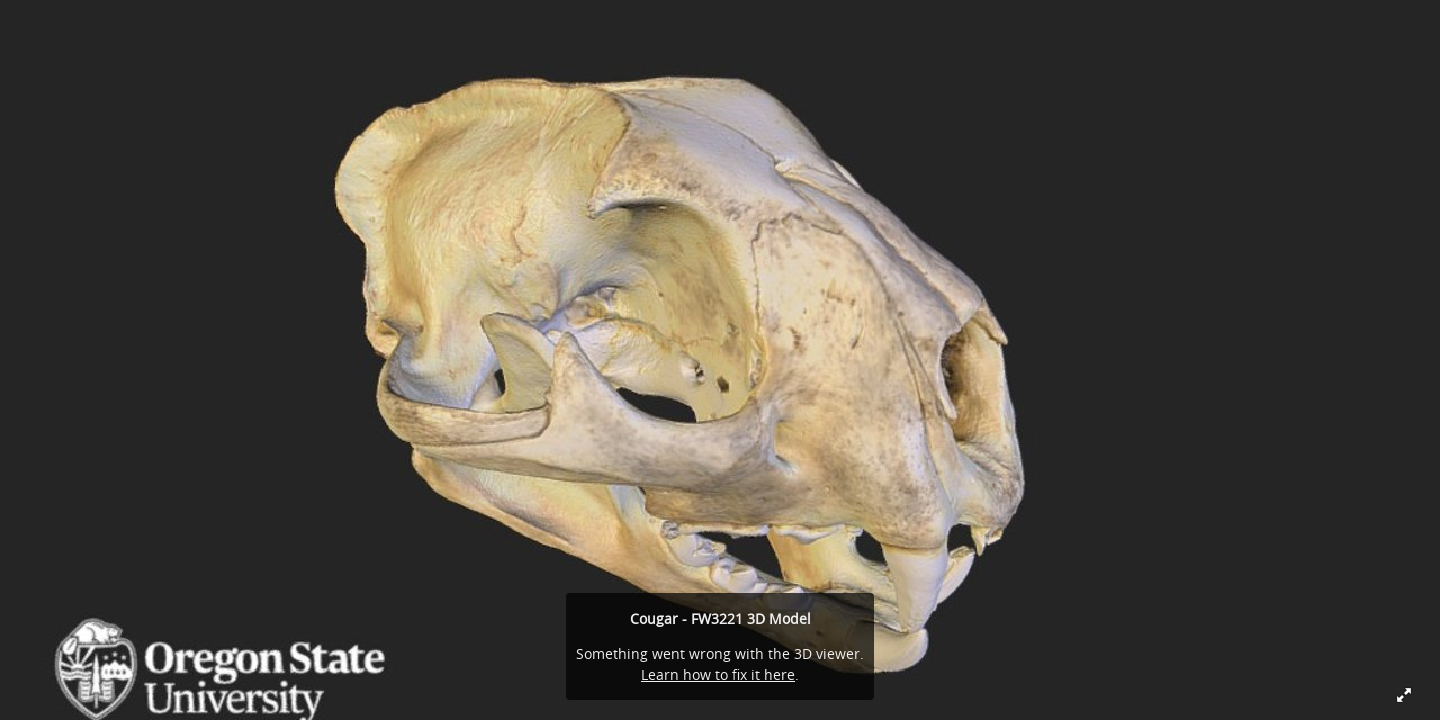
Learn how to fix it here (718, 674)
